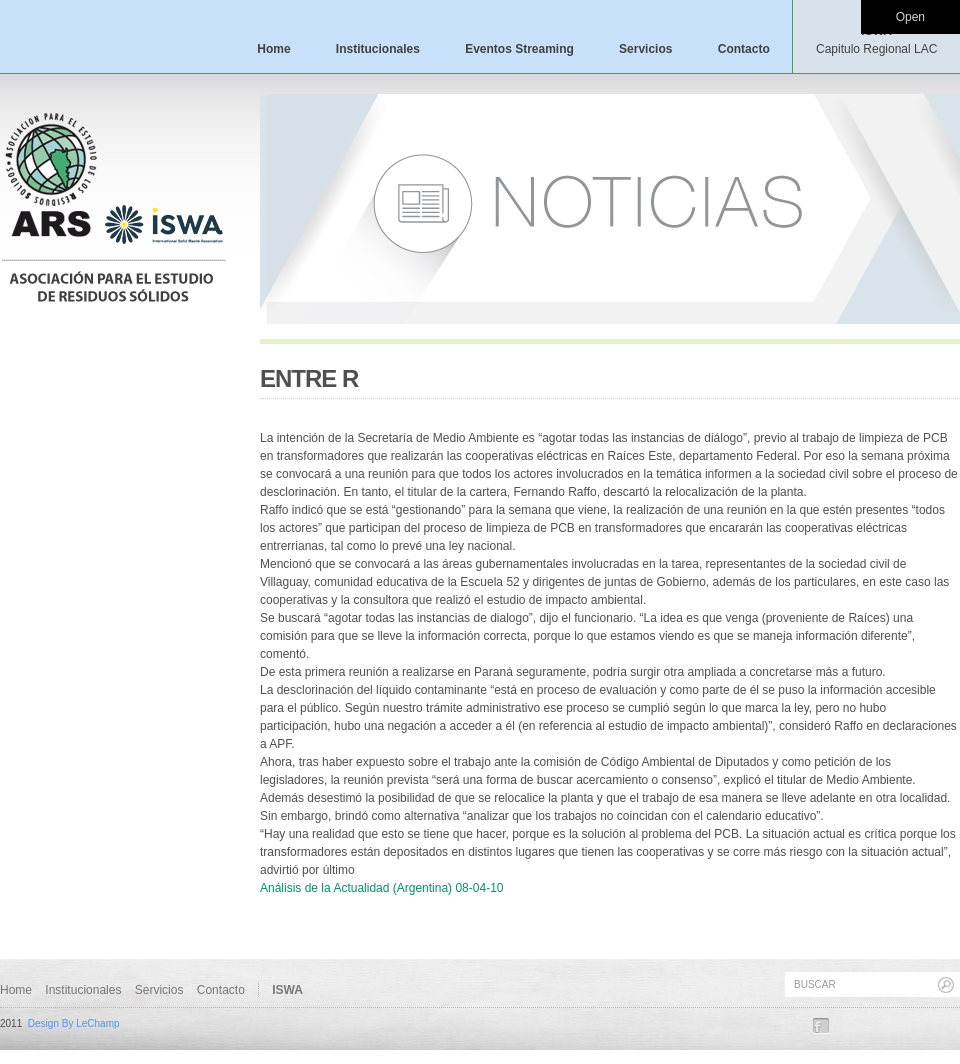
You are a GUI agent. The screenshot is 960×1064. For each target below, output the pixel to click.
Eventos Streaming (519, 49)
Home (273, 49)
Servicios (645, 49)
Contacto (744, 49)
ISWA (876, 40)
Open (910, 17)
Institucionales (378, 49)
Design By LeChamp (74, 1023)
